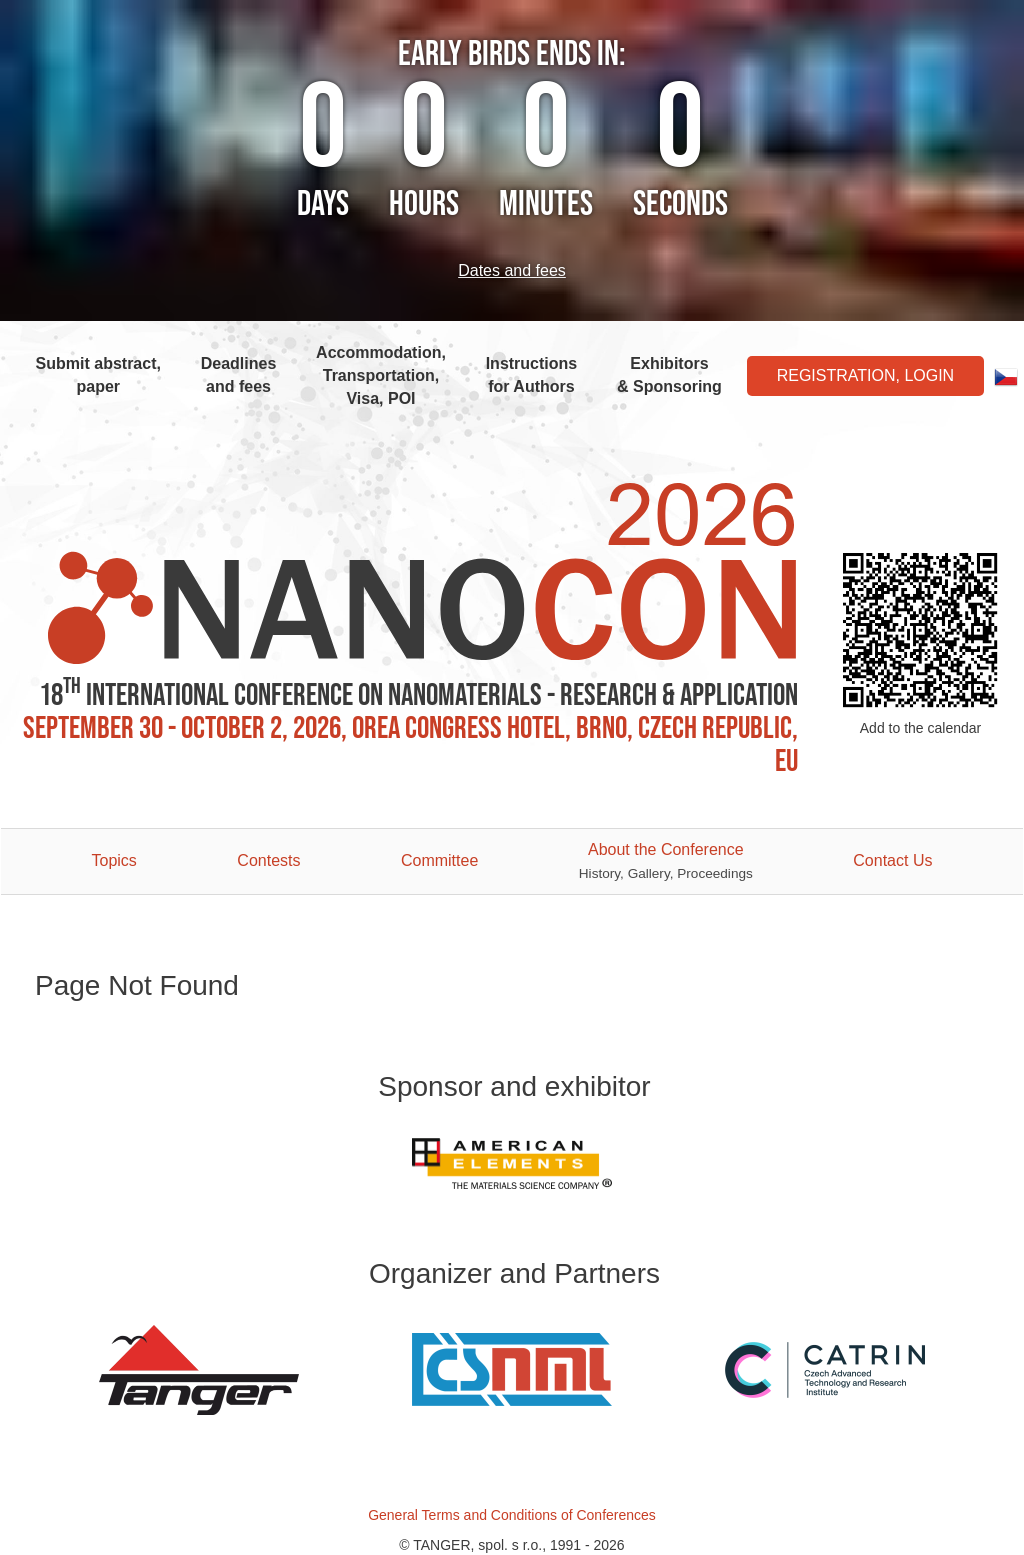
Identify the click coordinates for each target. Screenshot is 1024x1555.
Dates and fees (512, 270)
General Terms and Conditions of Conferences (512, 1515)
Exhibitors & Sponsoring (669, 375)
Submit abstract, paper (98, 375)
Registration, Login (866, 375)
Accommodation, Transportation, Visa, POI (381, 375)
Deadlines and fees (239, 375)
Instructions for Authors (532, 375)
